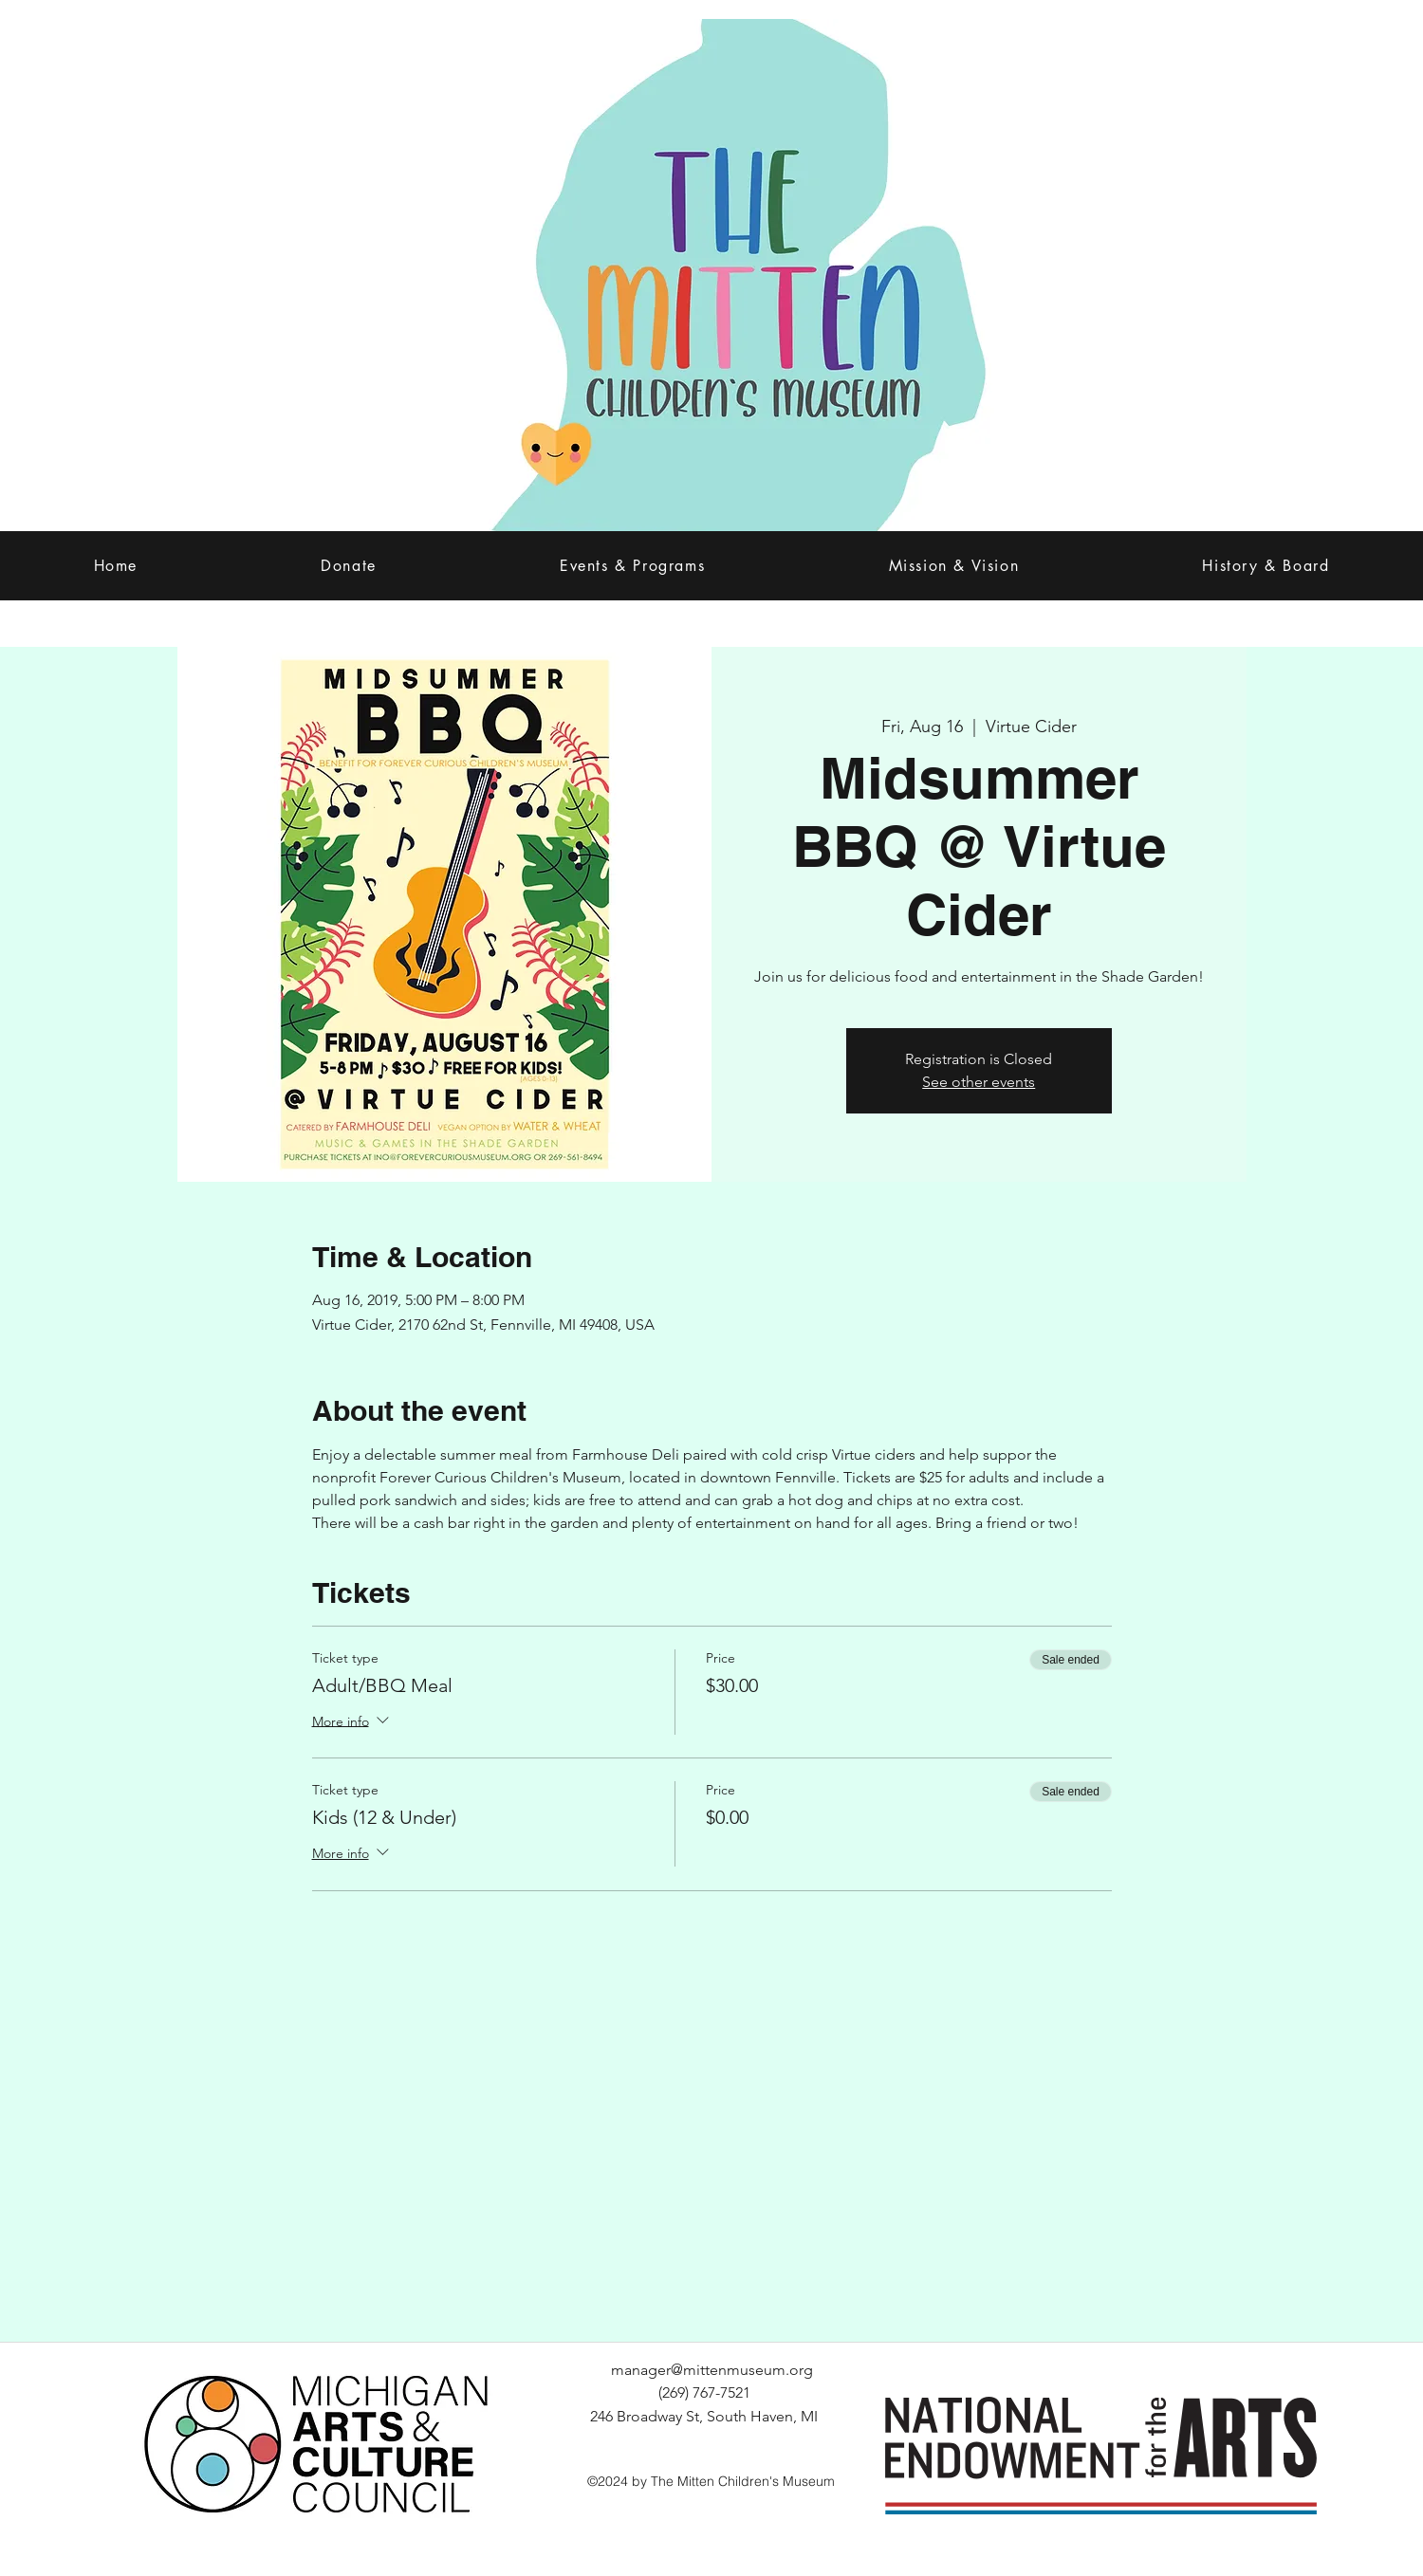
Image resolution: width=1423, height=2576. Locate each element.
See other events (978, 1082)
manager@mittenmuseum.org (712, 2370)
